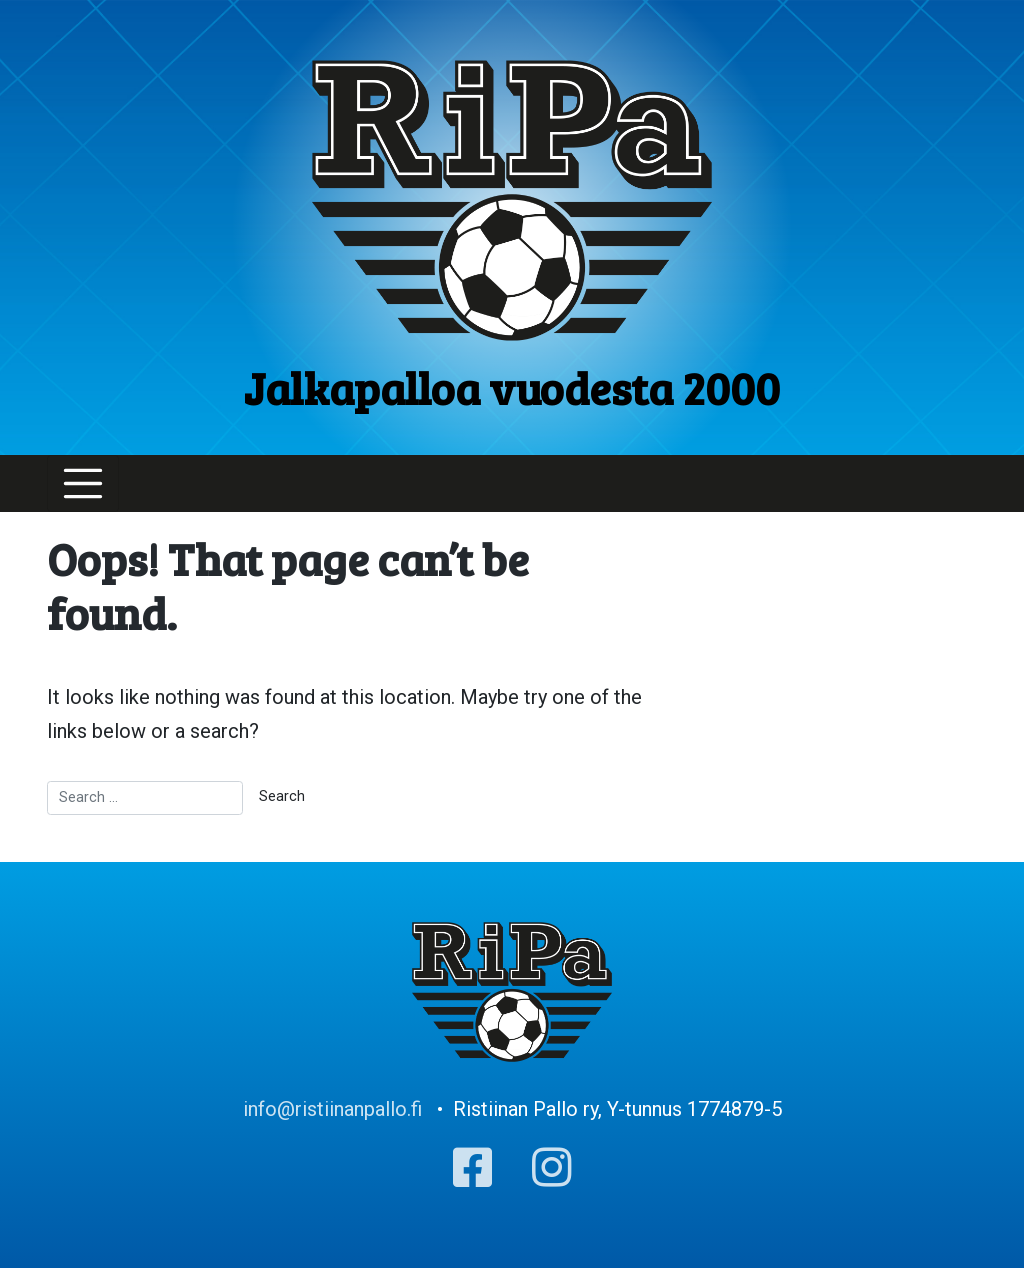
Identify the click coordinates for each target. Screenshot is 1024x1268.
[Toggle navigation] (83, 484)
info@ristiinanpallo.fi (332, 1109)
